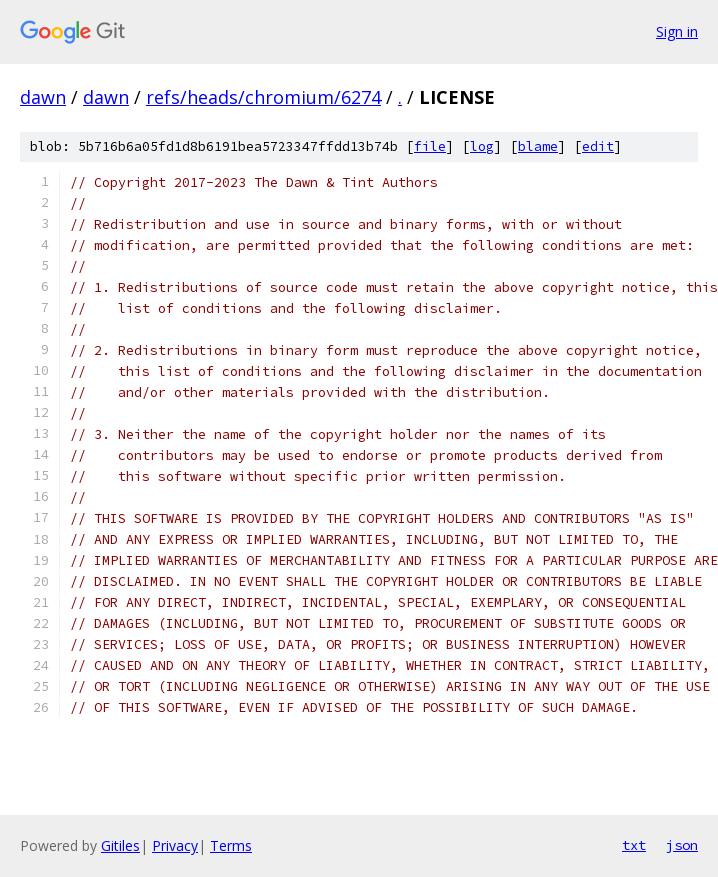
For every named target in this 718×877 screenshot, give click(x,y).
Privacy (175, 845)
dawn (43, 97)
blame (538, 146)
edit (598, 146)
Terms (231, 845)
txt (634, 845)
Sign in (677, 31)
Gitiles (120, 845)
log (482, 146)
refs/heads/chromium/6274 (263, 97)
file (430, 146)
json (682, 845)
